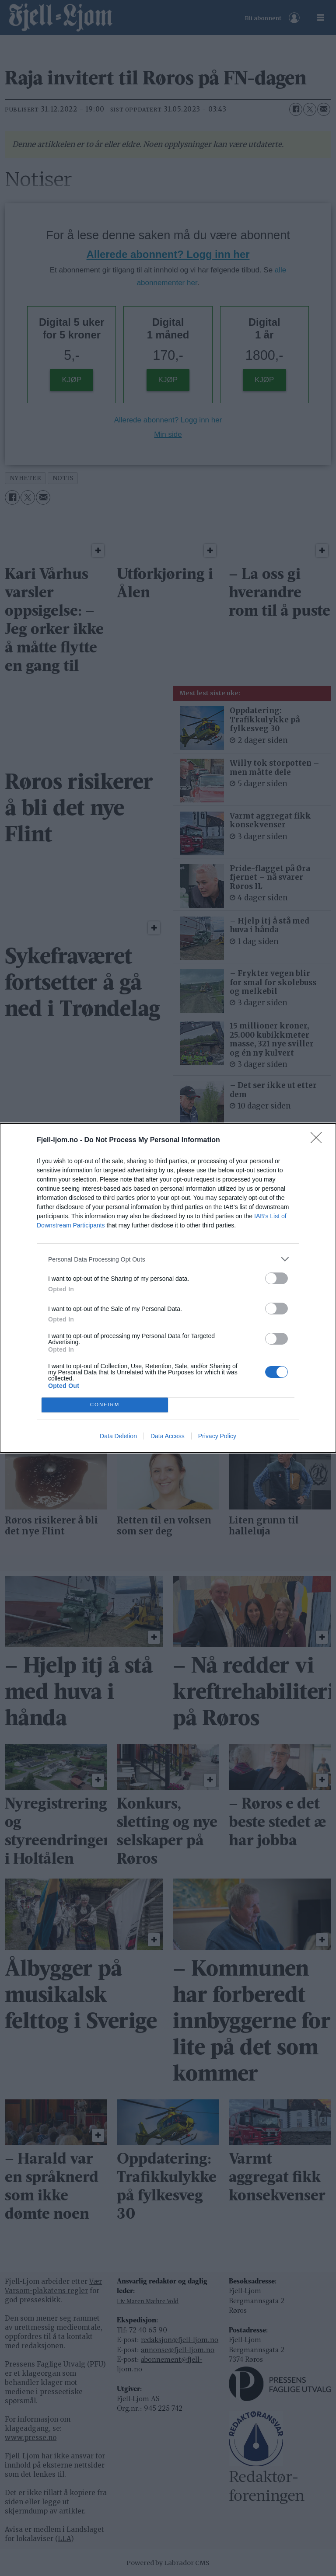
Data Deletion (118, 1436)
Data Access (167, 1436)
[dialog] (168, 1288)
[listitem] (168, 1259)
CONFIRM (104, 1405)
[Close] (319, 1140)
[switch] (276, 1278)
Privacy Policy (217, 1436)
